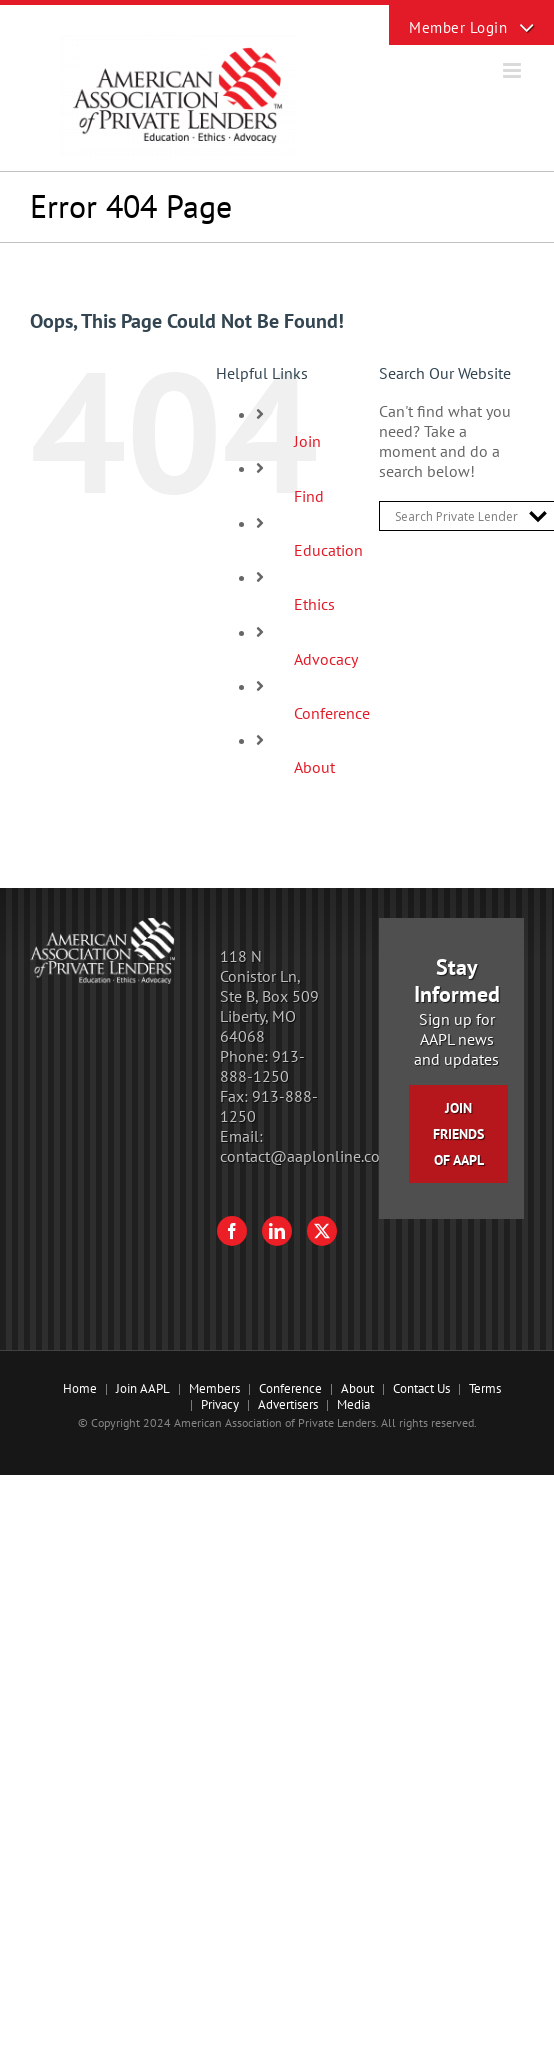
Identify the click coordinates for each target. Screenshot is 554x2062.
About (314, 767)
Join (307, 441)
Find (309, 496)
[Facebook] (232, 1231)
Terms (485, 1388)
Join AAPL (143, 1388)
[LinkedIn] (277, 1231)
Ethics (314, 604)
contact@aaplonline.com (306, 1156)
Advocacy (326, 659)
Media (353, 1404)
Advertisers (288, 1404)
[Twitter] (322, 1231)
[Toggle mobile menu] (513, 70)
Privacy (220, 1404)
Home (80, 1388)
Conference (332, 713)
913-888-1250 (262, 1066)
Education (328, 550)
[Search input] (457, 516)
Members (214, 1388)
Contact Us (421, 1388)
